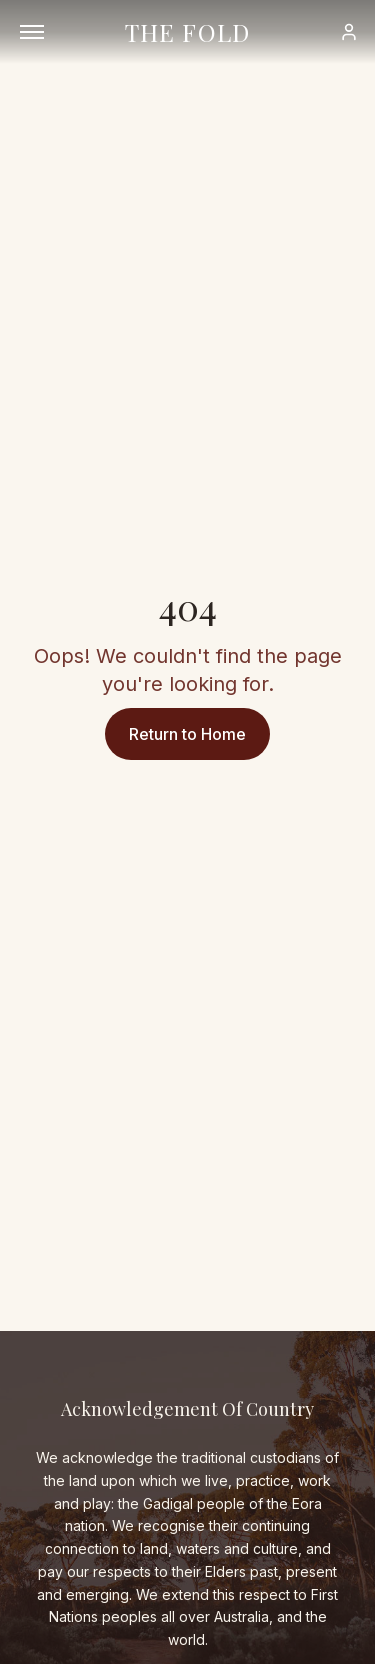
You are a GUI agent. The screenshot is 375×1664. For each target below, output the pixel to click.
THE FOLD (188, 32)
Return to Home (187, 734)
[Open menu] (32, 32)
